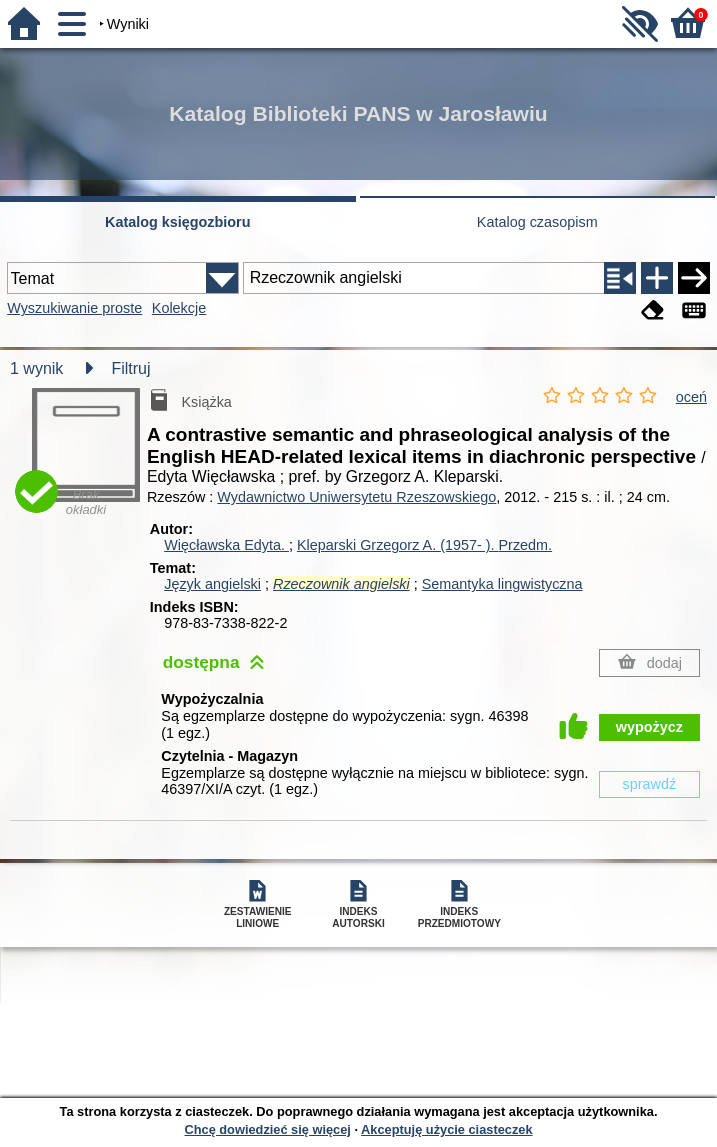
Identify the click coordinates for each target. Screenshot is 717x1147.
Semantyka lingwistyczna (502, 584)
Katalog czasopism (537, 222)
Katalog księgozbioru (178, 222)
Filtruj (130, 368)
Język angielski (212, 584)
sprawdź (650, 784)
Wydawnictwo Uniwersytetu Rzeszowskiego (356, 497)
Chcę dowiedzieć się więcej (267, 1129)
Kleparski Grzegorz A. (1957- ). (424, 545)
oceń (691, 397)
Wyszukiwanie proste (74, 308)
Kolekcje (179, 308)
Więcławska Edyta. (226, 545)
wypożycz (649, 727)
